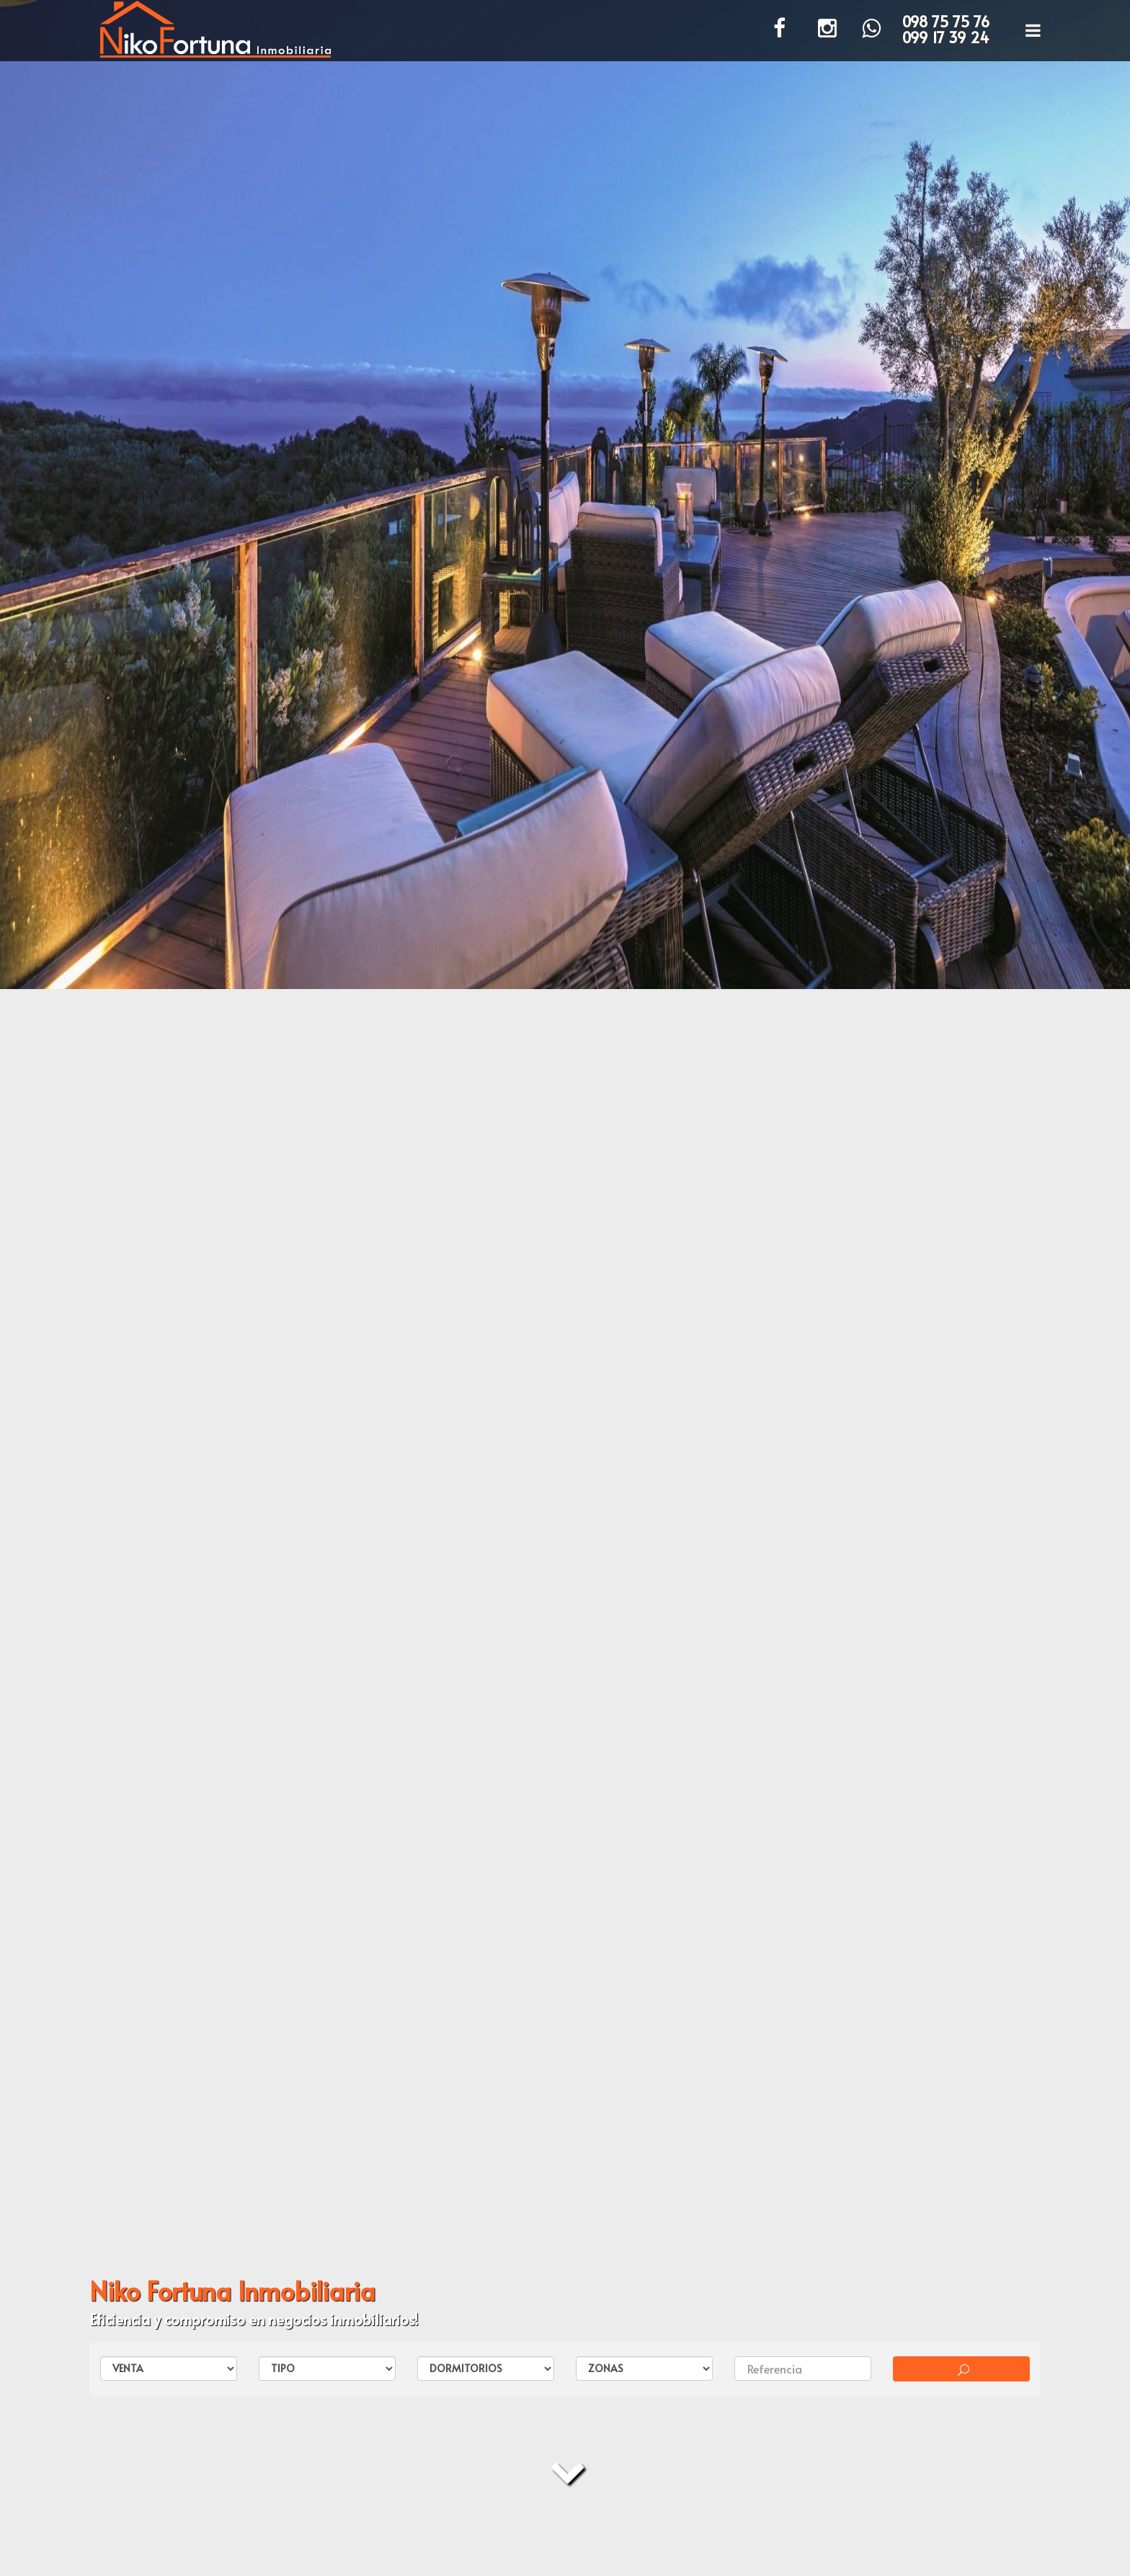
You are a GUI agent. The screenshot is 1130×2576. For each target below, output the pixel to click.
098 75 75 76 (945, 22)
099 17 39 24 (945, 37)
